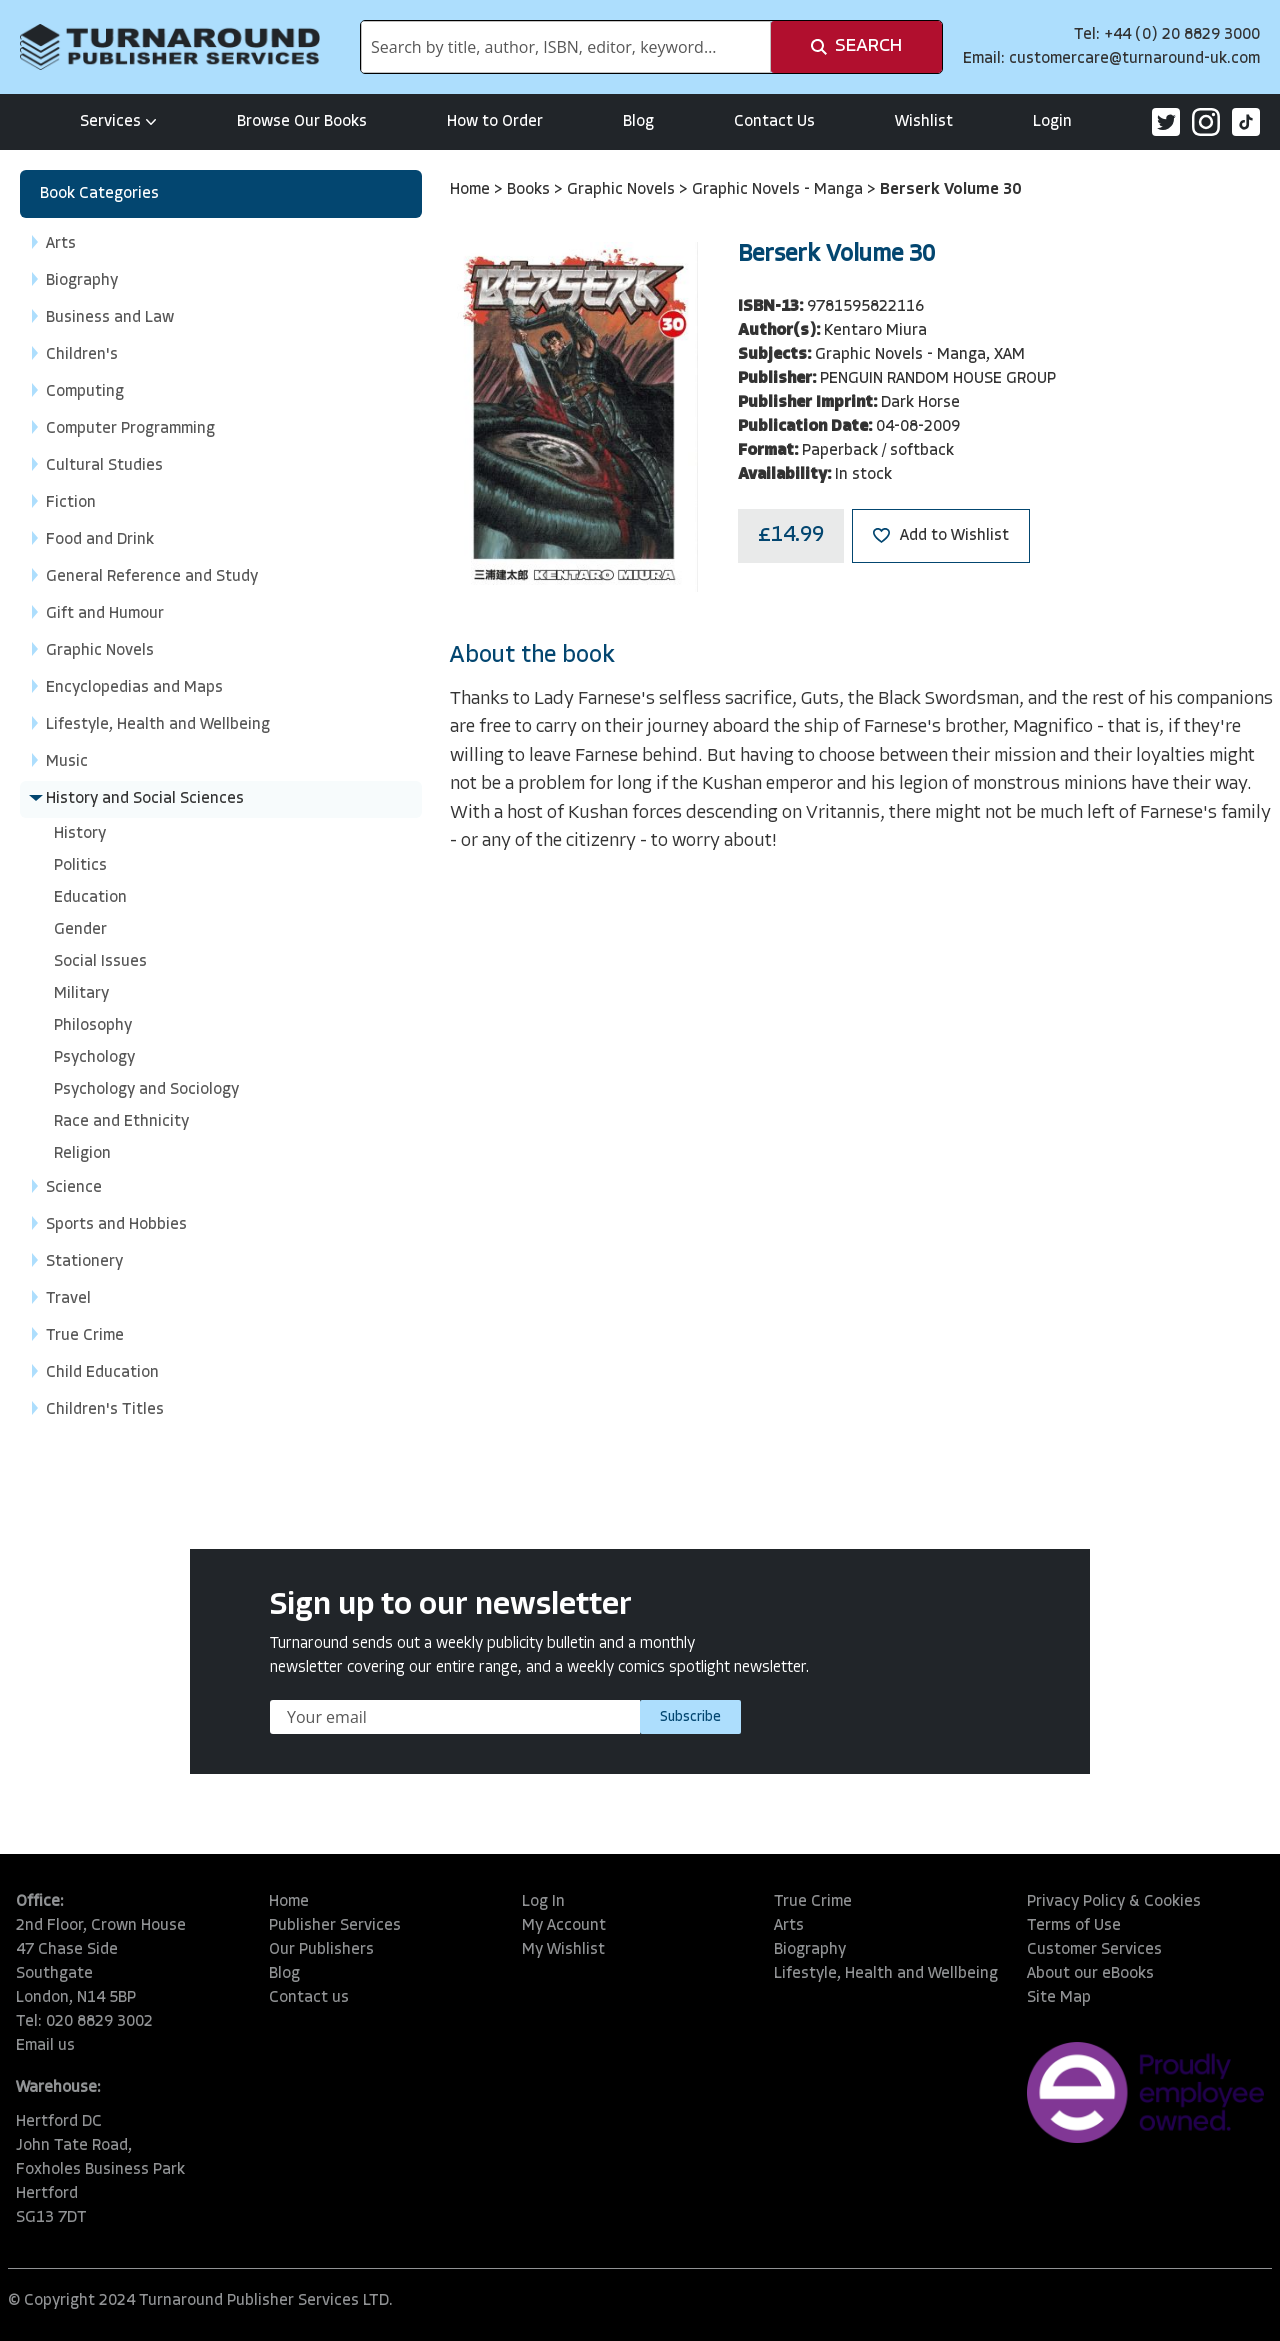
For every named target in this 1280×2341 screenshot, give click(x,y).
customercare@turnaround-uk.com (1134, 59)
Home (472, 190)
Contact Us (774, 122)
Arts (789, 1926)
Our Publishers (321, 1950)
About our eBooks (1090, 1974)
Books (530, 190)
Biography (810, 1950)
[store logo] (170, 47)
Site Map (1059, 1998)
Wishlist (924, 122)
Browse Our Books (302, 122)
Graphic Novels (623, 190)
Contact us (309, 1998)
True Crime (813, 1902)
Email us (45, 2046)
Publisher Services (335, 1926)
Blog (638, 122)
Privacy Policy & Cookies (1114, 1902)
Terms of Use (1074, 1926)
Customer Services (1094, 1950)
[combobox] (566, 47)
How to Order (495, 122)
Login (1052, 122)
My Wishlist (563, 1950)
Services (118, 122)
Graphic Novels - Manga (779, 190)
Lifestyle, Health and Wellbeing (886, 1974)
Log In (543, 1902)
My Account (564, 1926)
